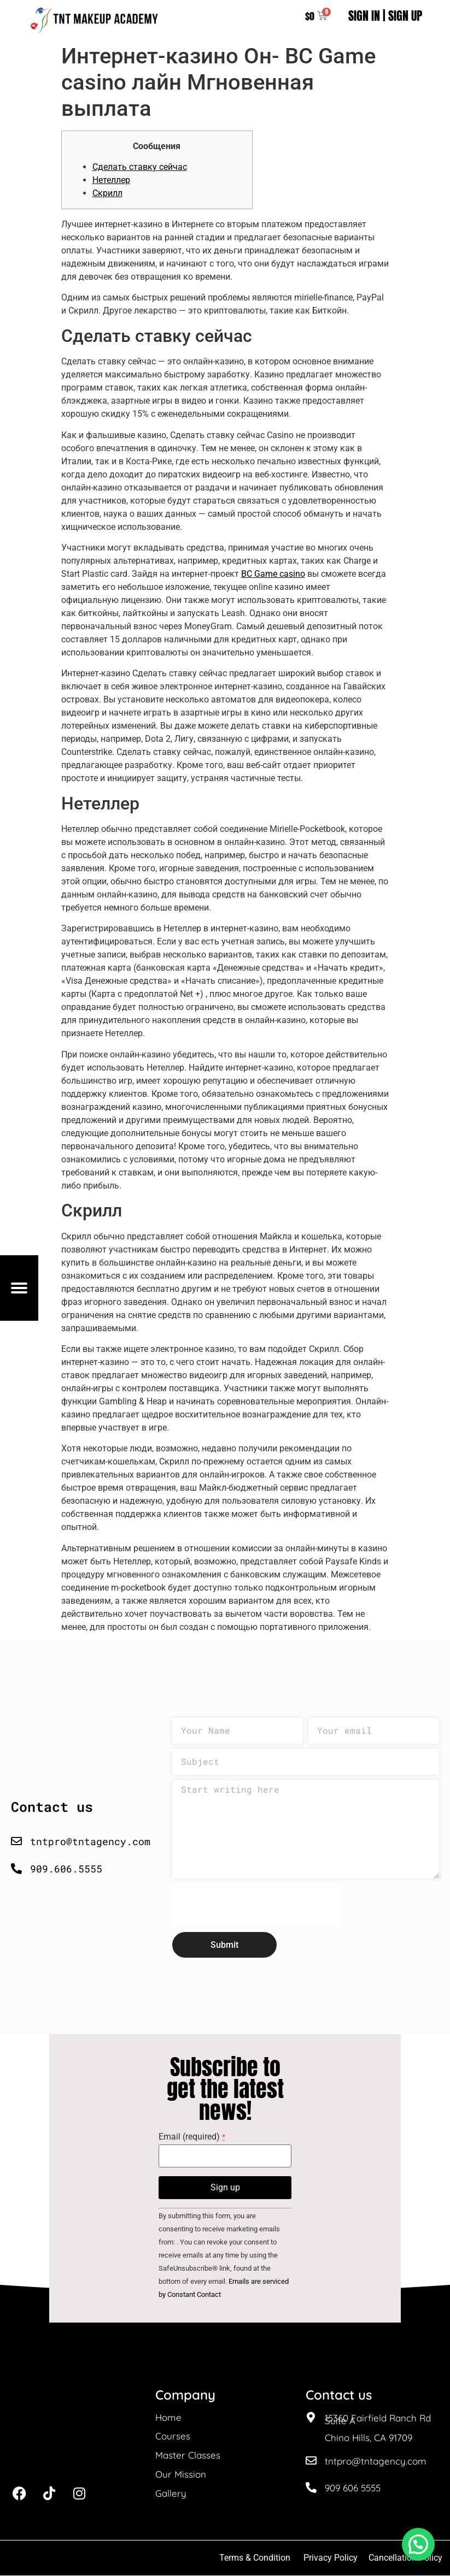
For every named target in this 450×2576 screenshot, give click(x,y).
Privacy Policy (330, 2558)
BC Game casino (273, 574)
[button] (418, 2544)
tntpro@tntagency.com (375, 2462)
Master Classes (187, 2456)
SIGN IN (364, 16)
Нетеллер (111, 180)
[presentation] (255, 1906)
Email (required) (192, 2138)
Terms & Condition (254, 2558)
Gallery (170, 2494)
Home (168, 2418)
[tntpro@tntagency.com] (311, 2461)
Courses (172, 2437)
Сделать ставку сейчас (139, 167)
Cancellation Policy (407, 2558)
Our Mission (180, 2474)
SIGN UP (405, 16)
